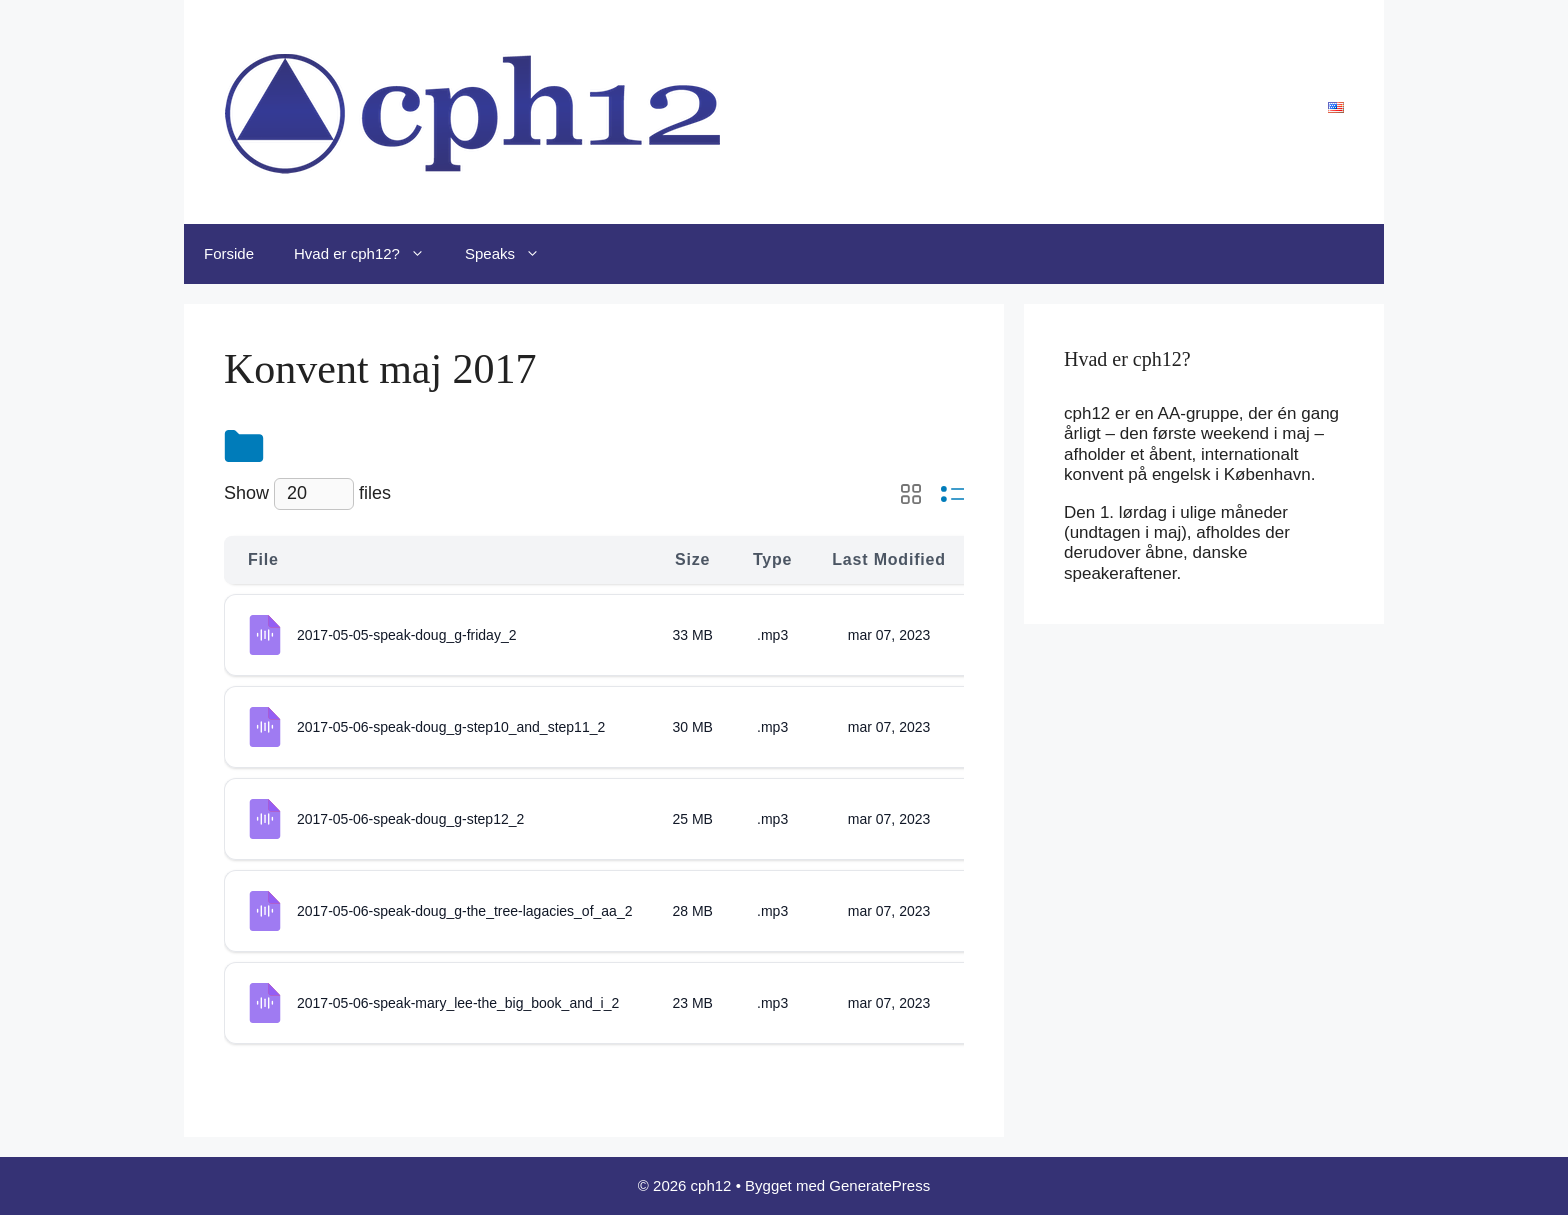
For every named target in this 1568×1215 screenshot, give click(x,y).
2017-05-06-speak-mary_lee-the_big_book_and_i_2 (458, 1003)
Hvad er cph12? (369, 254)
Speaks (512, 254)
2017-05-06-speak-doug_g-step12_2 (410, 819)
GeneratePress (879, 1185)
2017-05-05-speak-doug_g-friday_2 (406, 635)
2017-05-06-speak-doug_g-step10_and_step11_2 (451, 727)
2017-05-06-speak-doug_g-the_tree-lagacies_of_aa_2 (464, 911)
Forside (229, 253)
